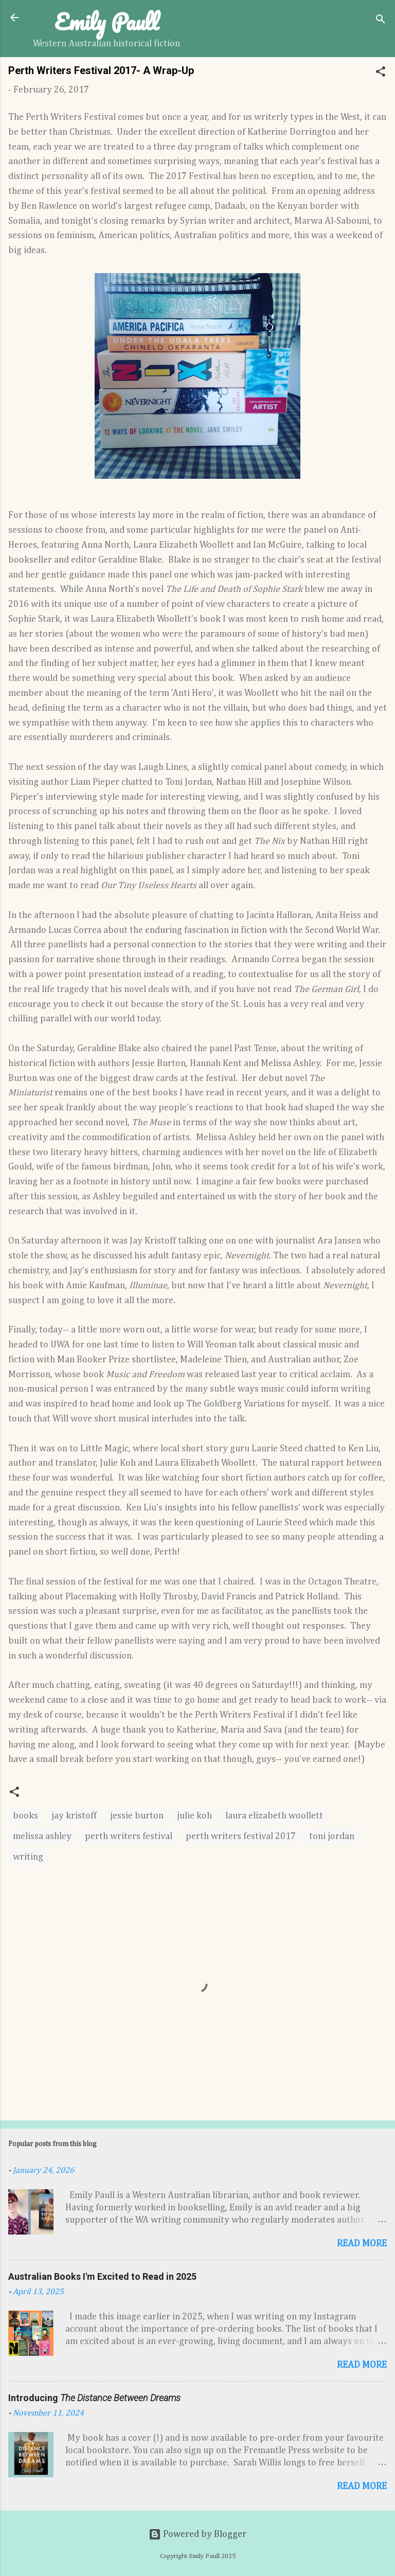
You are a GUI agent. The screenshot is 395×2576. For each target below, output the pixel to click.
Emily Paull (107, 22)
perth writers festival (128, 1836)
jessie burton (137, 1816)
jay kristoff (74, 1816)
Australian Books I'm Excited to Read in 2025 (102, 2276)
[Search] (380, 21)
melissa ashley (42, 1836)
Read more (362, 2243)
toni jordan (331, 1836)
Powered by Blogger (197, 2534)
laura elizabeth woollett (274, 1816)
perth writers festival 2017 (241, 1836)
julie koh (194, 1816)
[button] (380, 73)
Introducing (94, 2397)
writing (28, 1857)
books (25, 1816)
